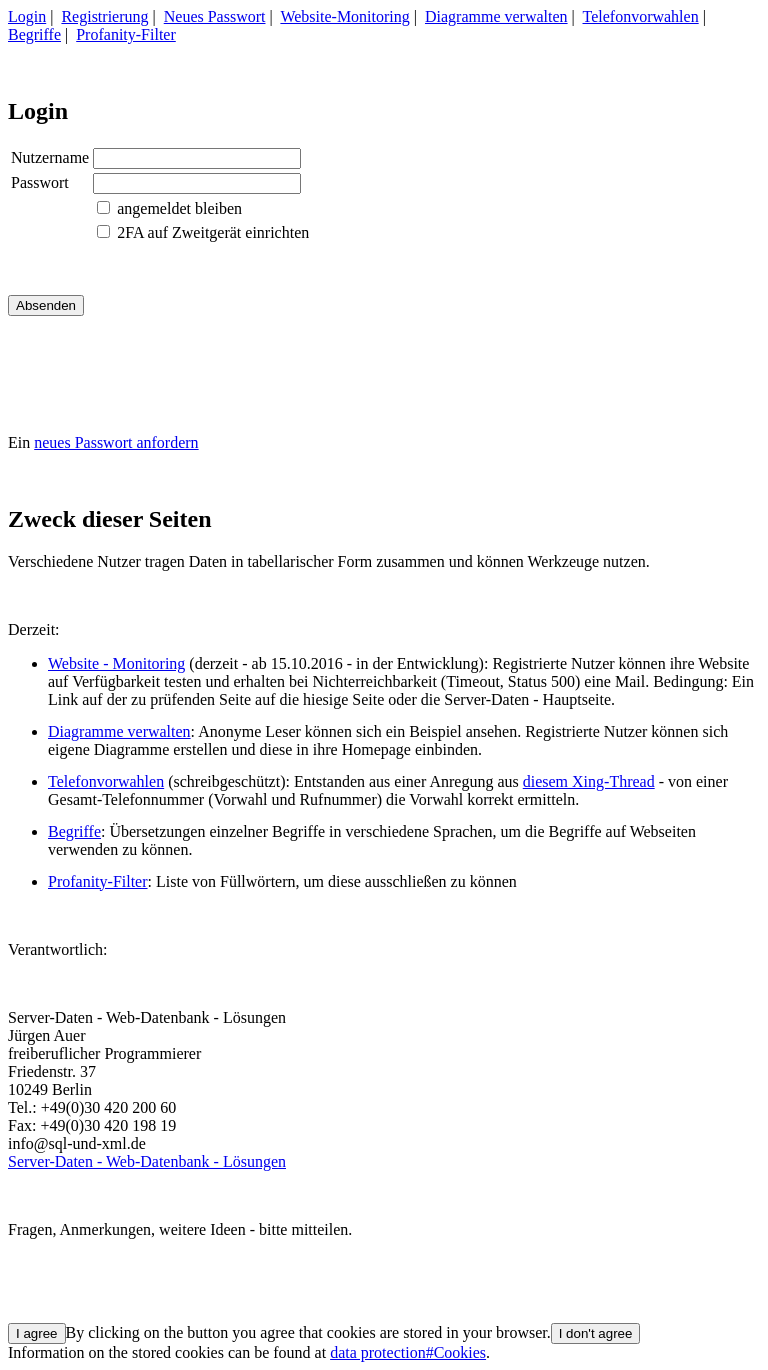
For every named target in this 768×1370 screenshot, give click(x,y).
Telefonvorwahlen (641, 16)
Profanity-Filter (126, 34)
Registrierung (104, 16)
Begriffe (34, 34)
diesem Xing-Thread (589, 781)
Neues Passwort (215, 16)
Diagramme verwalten (496, 16)
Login (27, 16)
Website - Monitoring (116, 663)
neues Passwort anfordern (116, 442)
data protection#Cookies (408, 1352)
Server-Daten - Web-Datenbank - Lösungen (147, 1161)
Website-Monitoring (344, 16)
